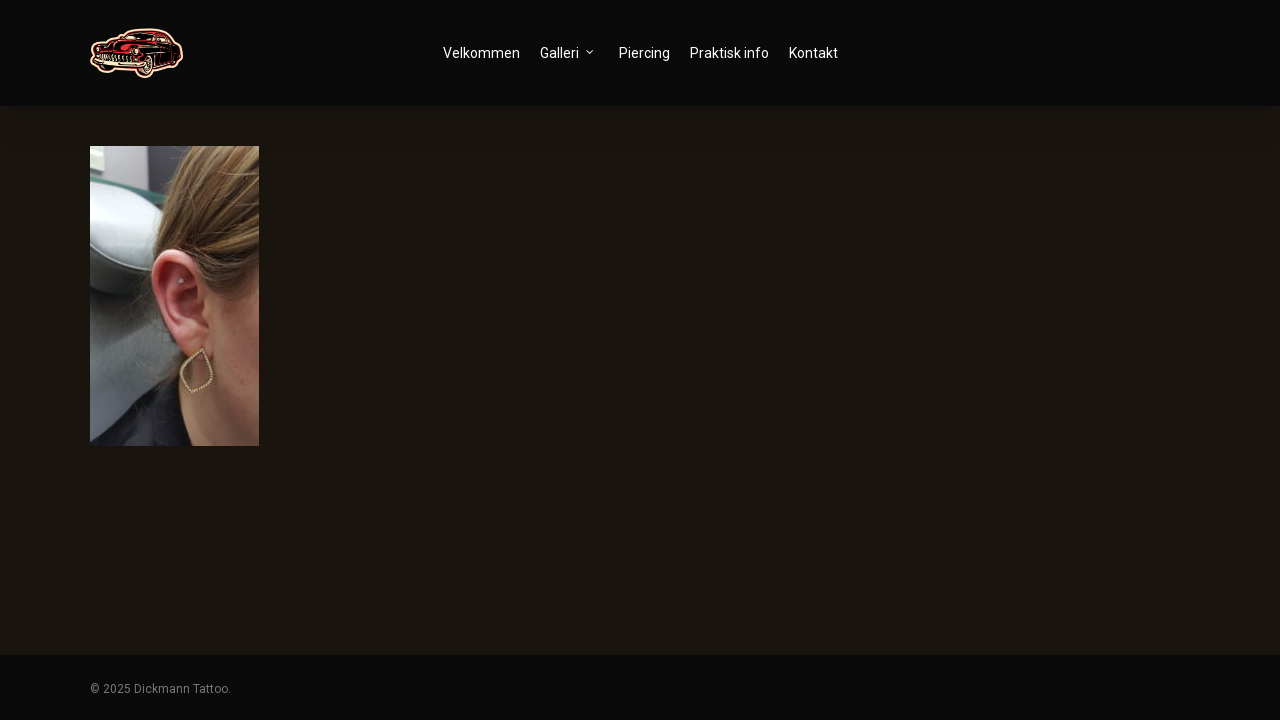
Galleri (567, 52)
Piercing (644, 53)
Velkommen (481, 53)
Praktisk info (729, 53)
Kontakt (813, 53)
